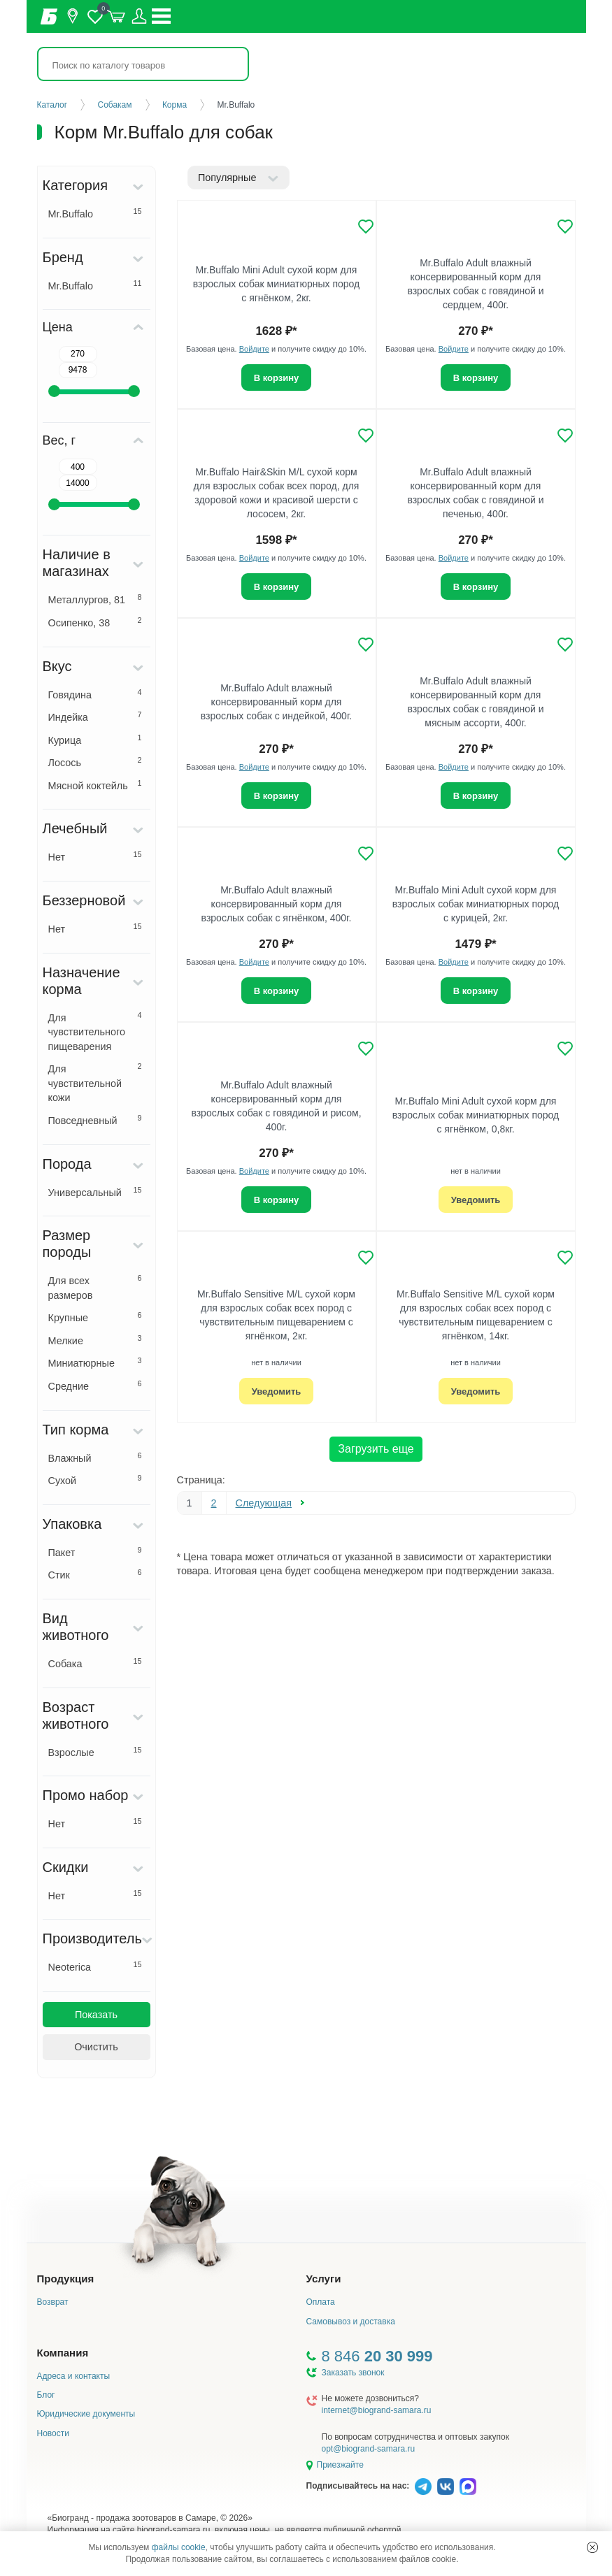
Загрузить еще (375, 1449)
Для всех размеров (95, 1287)
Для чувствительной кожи (95, 1082)
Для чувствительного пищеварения (95, 1031)
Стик (95, 1574)
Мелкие (95, 1340)
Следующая (264, 1503)
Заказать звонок (353, 2372)
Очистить (96, 2046)
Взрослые (95, 1752)
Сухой (95, 1480)
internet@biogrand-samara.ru (377, 2410)
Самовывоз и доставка (350, 2321)
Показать (96, 2014)
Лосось (95, 762)
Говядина (95, 694)
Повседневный (95, 1120)
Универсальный (95, 1192)
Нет (95, 856)
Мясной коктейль (95, 785)
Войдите (254, 349)
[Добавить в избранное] (365, 226)
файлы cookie (179, 2547)
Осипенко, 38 (95, 622)
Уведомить (476, 1200)
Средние (95, 1385)
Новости (53, 2433)
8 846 (377, 2356)
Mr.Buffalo (95, 213)
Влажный (95, 1457)
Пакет (95, 1552)
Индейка (95, 716)
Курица (95, 739)
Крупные (95, 1317)
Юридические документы (86, 2414)
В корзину (276, 378)
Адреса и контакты (74, 2376)
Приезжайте (340, 2465)
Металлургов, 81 (95, 599)
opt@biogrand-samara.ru (368, 2449)
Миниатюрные (95, 1362)
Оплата (320, 2302)
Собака (95, 1663)
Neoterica (95, 1966)
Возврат (53, 2302)
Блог (46, 2395)
